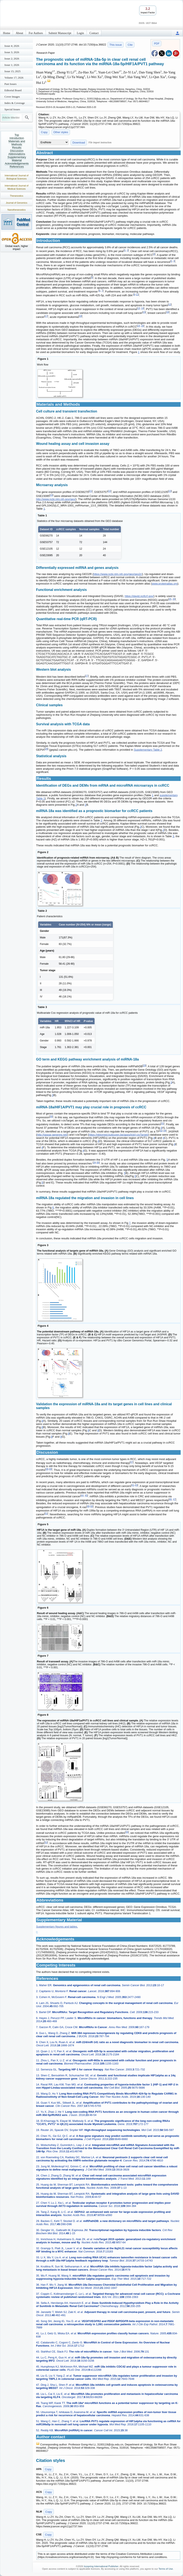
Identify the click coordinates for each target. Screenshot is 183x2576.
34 (164, 1130)
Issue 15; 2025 (12, 71)
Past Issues (10, 83)
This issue (115, 44)
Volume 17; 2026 (13, 77)
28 (46, 748)
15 (144, 312)
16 (167, 312)
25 (170, 599)
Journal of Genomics (16, 202)
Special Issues (12, 109)
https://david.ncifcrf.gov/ (139, 596)
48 (88, 1506)
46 (170, 1499)
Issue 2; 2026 (11, 58)
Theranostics (16, 195)
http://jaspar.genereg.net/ (52, 1134)
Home (6, 33)
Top (17, 135)
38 (47, 1469)
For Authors (36, 33)
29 (144, 1065)
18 (80, 316)
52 (46, 1842)
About (19, 33)
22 (109, 491)
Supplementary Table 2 (148, 749)
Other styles (60, 132)
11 (137, 294)
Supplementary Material (16, 159)
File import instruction (100, 142)
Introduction (17, 138)
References (17, 166)
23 (170, 491)
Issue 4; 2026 (11, 45)
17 (46, 316)
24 (51, 495)
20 (142, 325)
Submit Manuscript (60, 33)
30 (51, 1116)
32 (161, 1130)
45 (86, 1495)
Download (79, 142)
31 (162, 1123)
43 (136, 1485)
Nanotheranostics (16, 209)
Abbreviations (16, 154)
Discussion (17, 150)
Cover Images (12, 96)
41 (133, 1485)
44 (82, 1495)
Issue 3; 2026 (11, 52)
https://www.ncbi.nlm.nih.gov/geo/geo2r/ (117, 574)
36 (97, 1162)
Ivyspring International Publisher (101, 2566)
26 (174, 599)
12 (169, 304)
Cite (130, 44)
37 (131, 1462)
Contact (94, 33)
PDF (156, 43)
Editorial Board (13, 90)
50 (91, 1506)
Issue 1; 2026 (11, 64)
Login (80, 33)
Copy (44, 132)
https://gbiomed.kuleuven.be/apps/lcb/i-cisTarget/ (118, 1134)
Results (16, 147)
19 (138, 325)
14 (142, 308)
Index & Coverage (14, 103)
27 (86, 675)
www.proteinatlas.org (164, 583)
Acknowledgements (17, 163)
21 (90, 491)
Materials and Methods (16, 143)
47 (174, 1499)
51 (46, 1513)
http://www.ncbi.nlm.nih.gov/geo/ (55, 499)
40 (50, 1469)
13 (138, 308)
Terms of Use (165, 2569)
